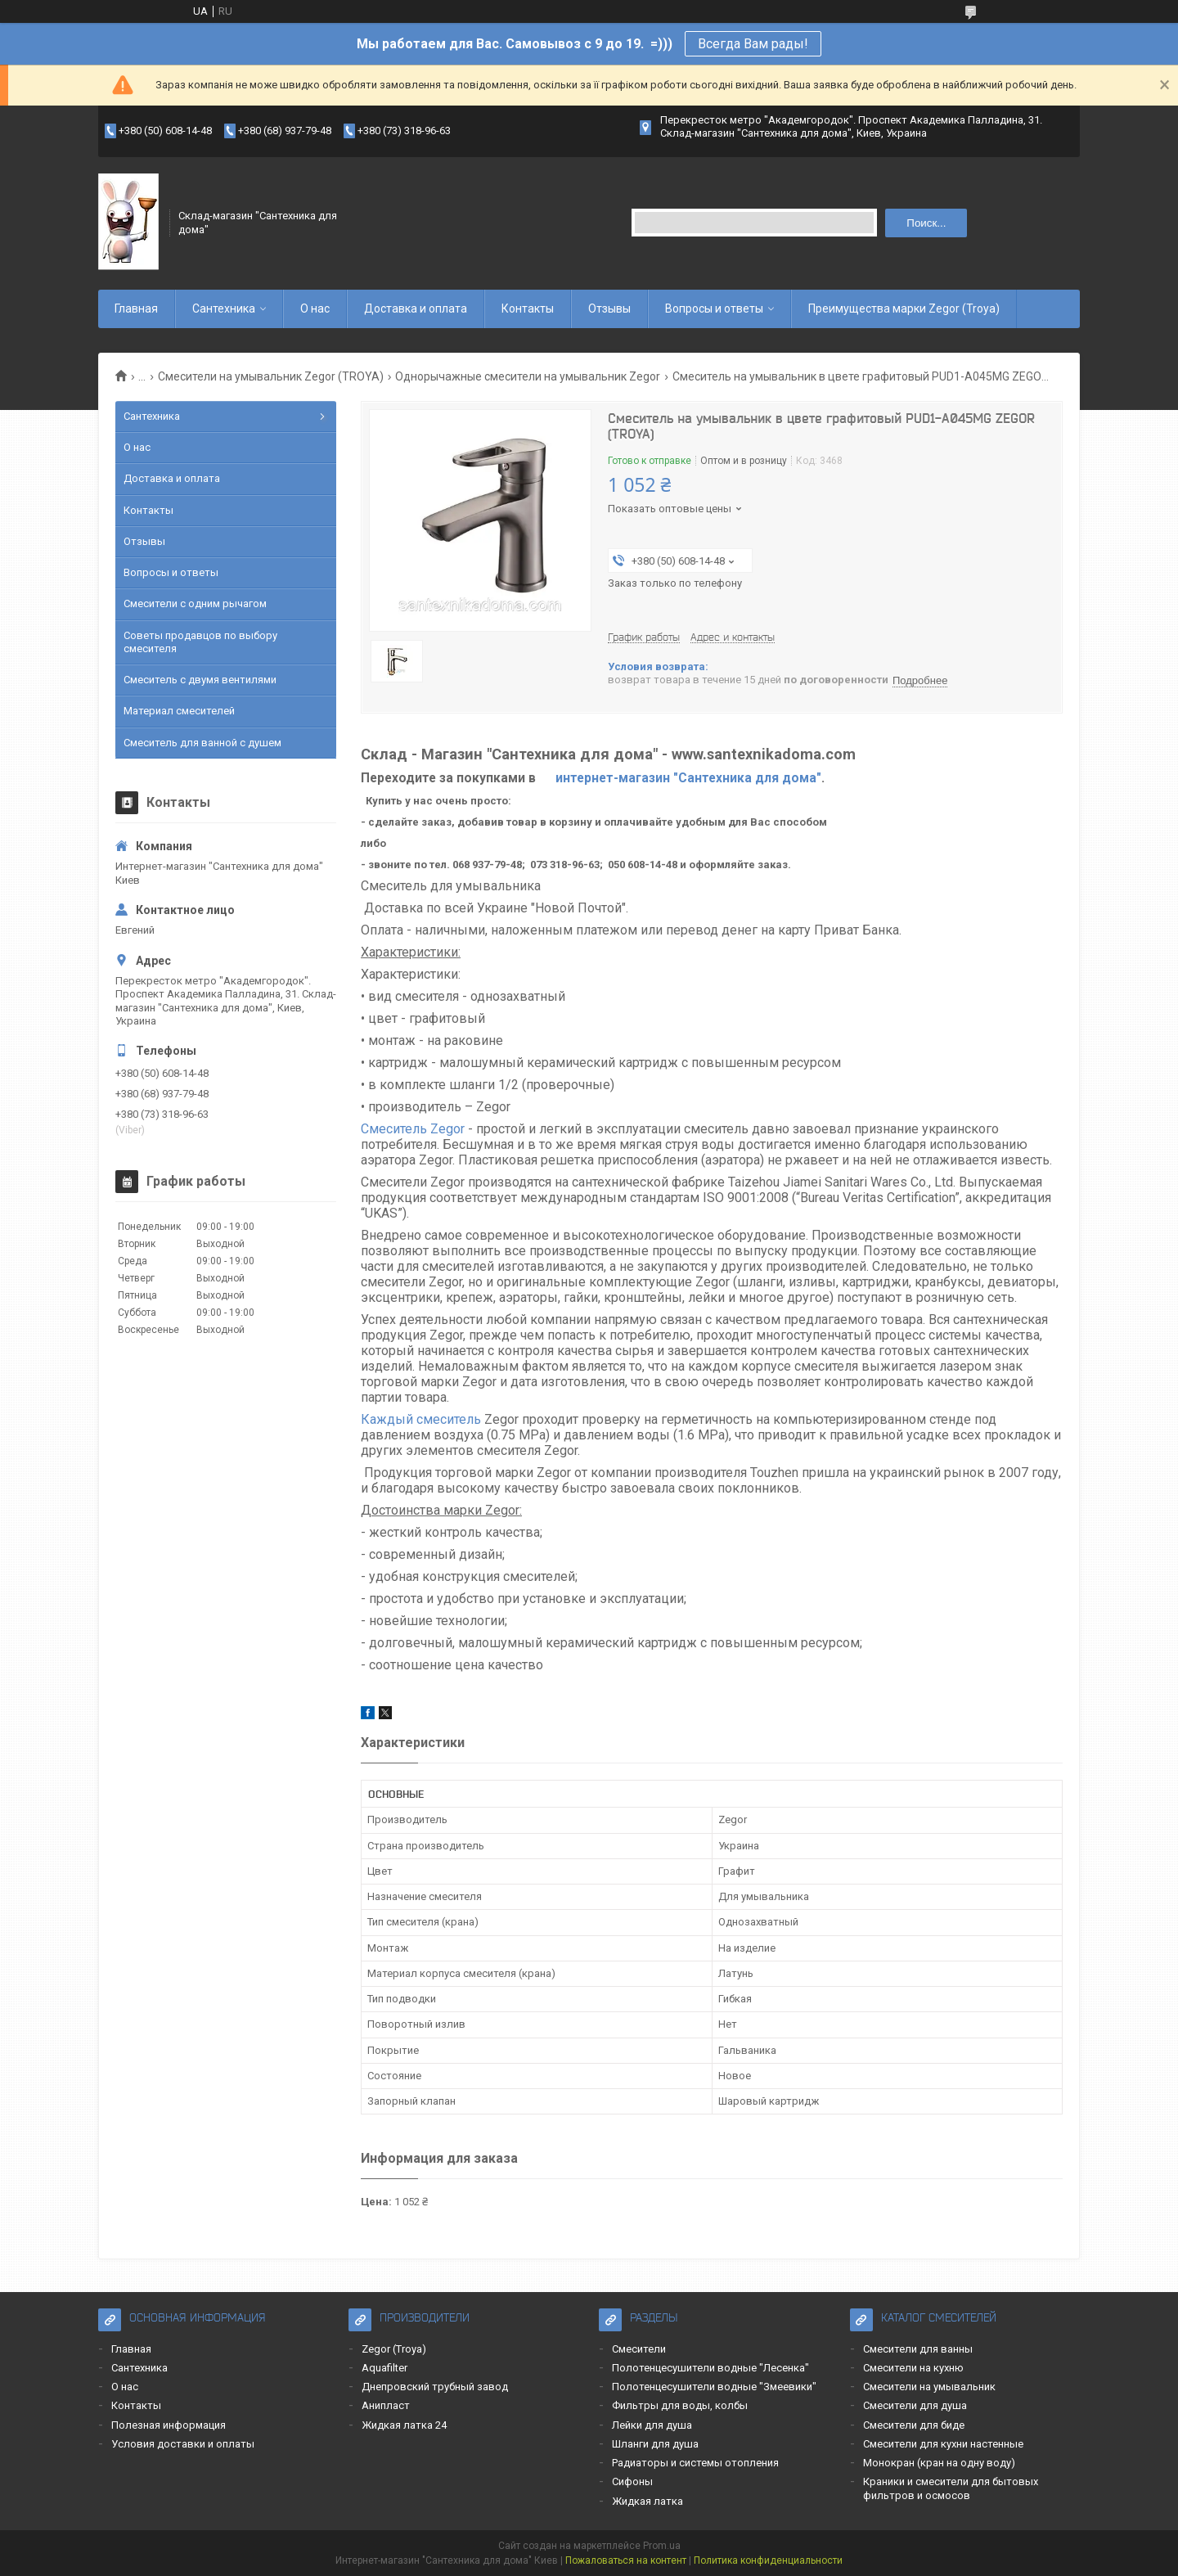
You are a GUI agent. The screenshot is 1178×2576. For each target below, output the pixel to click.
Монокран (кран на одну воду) (939, 2463)
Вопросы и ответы (714, 308)
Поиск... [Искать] (926, 223)
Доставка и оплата (415, 308)
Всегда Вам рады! (753, 44)
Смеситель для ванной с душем (202, 742)
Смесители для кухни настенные (943, 2444)
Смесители (639, 2349)
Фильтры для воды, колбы (680, 2405)
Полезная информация (168, 2425)
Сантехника (223, 308)
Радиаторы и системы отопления (695, 2463)
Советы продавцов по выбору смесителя (200, 642)
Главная (136, 308)
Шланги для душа (655, 2444)
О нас (315, 308)
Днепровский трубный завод (435, 2386)
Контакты (527, 308)
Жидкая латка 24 (404, 2425)
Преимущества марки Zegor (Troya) (904, 308)
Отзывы (609, 308)
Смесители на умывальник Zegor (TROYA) (271, 376)
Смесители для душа (915, 2405)
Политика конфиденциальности (768, 2560)
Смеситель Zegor (414, 1129)
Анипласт (386, 2405)
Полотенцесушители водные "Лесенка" (710, 2368)
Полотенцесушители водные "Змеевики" (714, 2386)
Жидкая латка (647, 2501)
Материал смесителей (179, 711)
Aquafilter (384, 2368)
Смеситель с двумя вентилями (200, 679)
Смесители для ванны (918, 2349)
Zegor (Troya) (394, 2349)
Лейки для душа (652, 2425)
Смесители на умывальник (929, 2386)
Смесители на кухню (913, 2368)
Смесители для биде (913, 2425)
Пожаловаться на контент (625, 2560)
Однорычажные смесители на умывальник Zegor (527, 376)
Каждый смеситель (421, 1419)
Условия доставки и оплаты (182, 2444)
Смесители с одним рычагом (195, 603)
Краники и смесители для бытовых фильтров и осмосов (950, 2488)
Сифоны (632, 2481)
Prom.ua (662, 2545)
